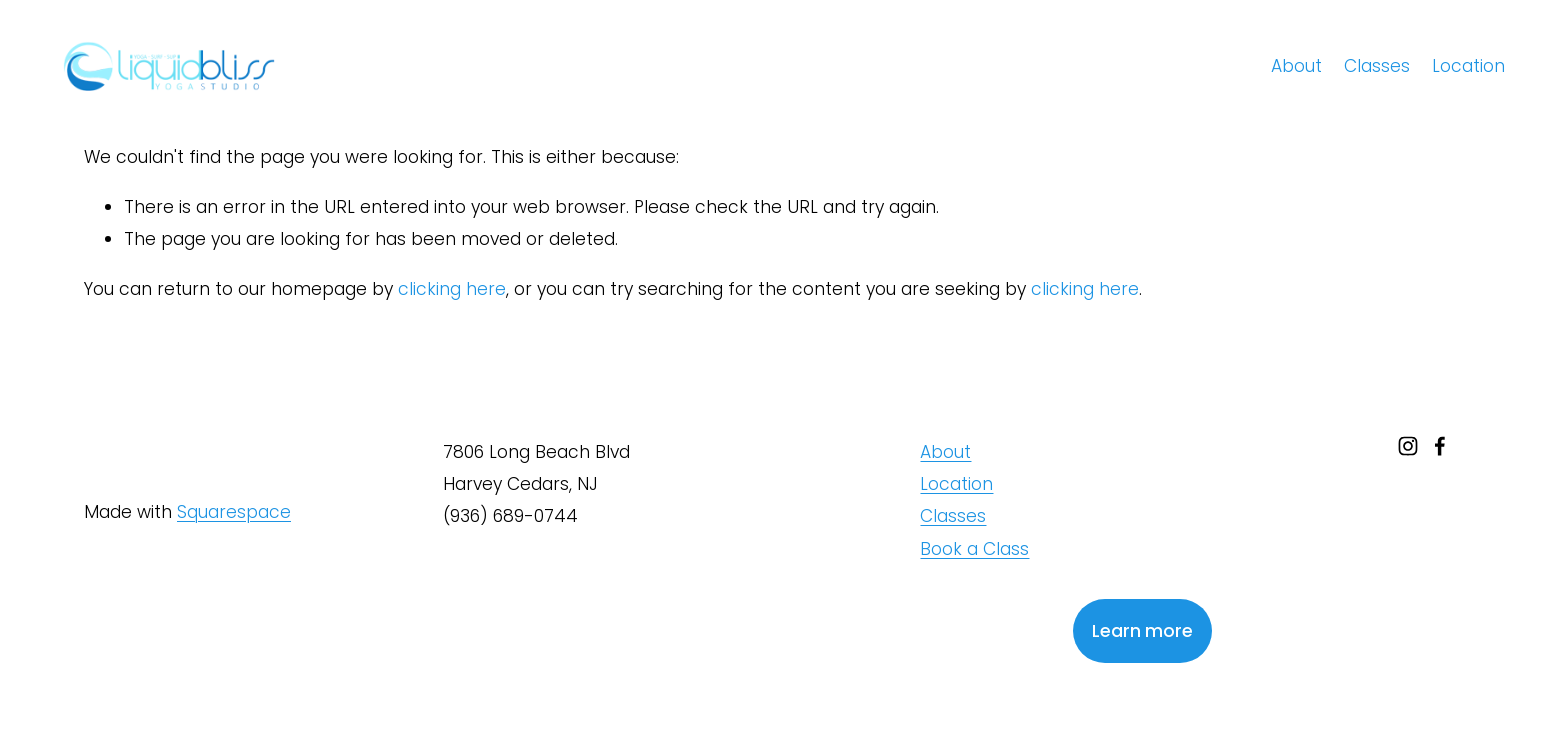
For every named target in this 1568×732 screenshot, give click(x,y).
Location (1468, 66)
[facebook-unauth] (1440, 446)
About (1296, 66)
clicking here (452, 289)
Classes (1377, 66)
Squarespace (234, 512)
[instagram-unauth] (1408, 446)
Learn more (1142, 631)
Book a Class (974, 549)
